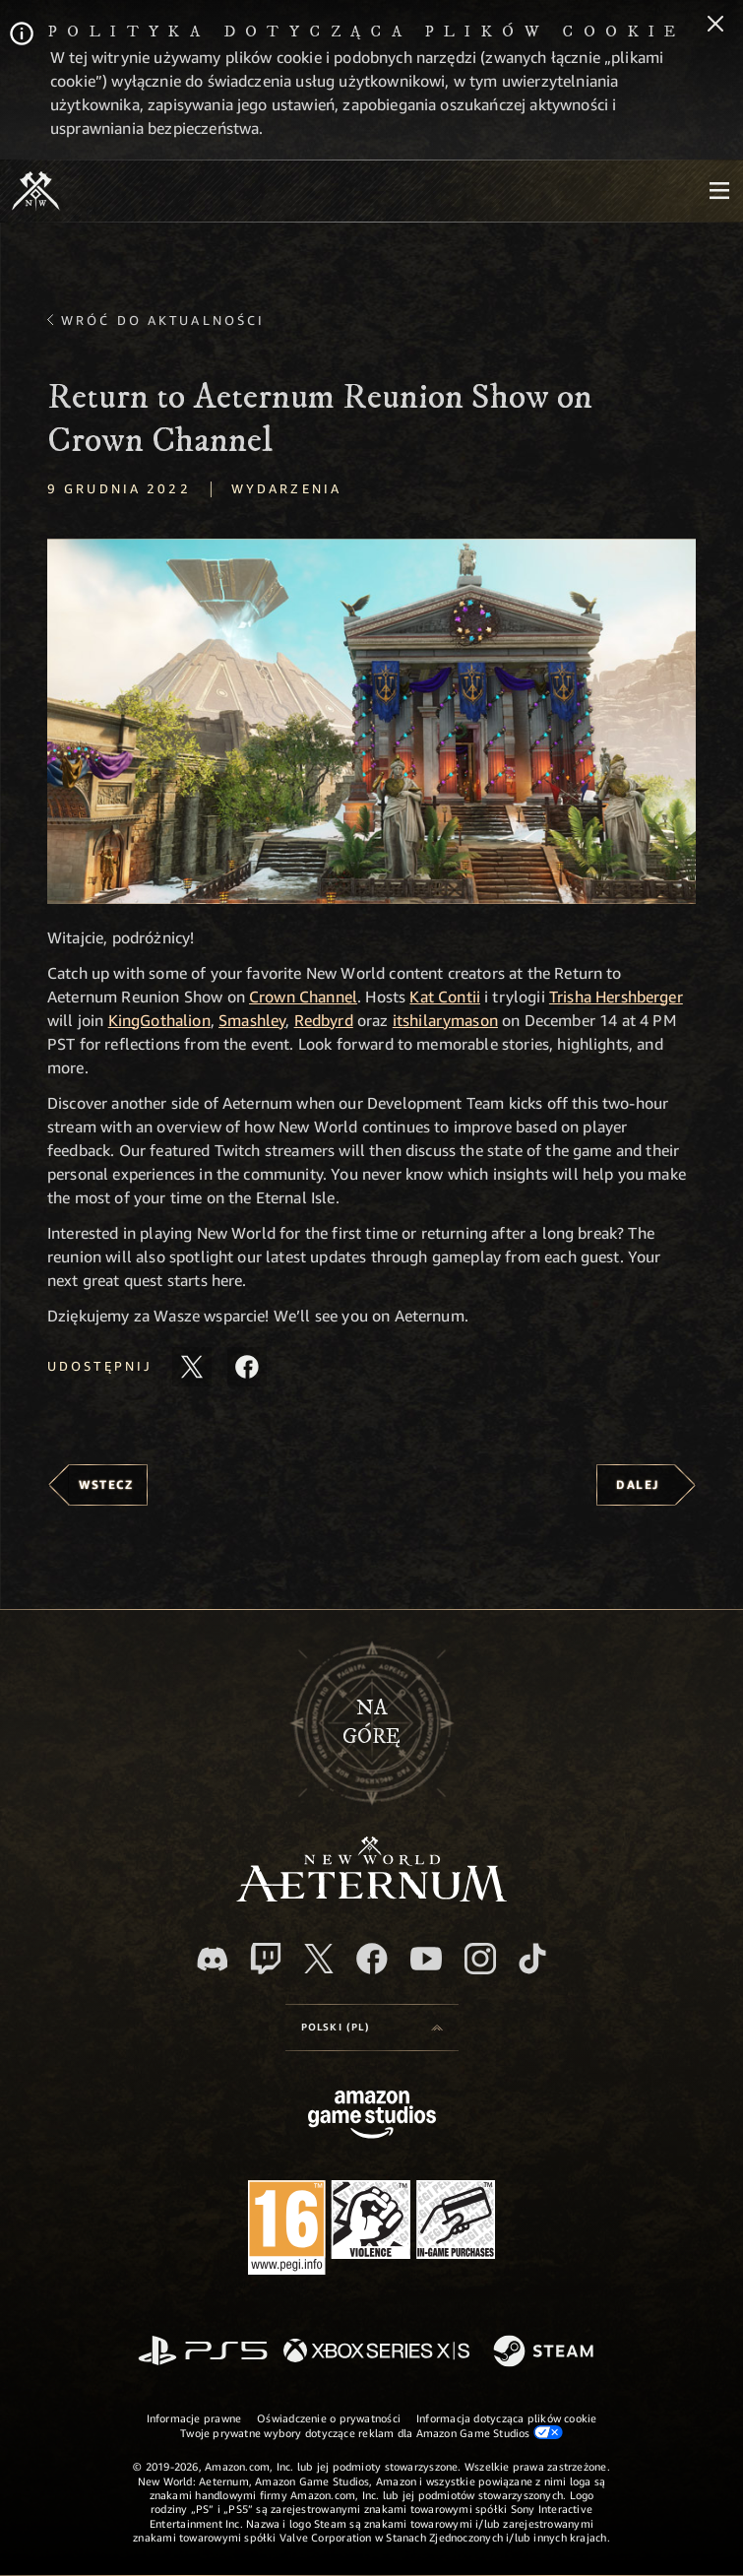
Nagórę (371, 1722)
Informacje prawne (194, 2418)
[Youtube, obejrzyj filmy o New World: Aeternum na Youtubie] (426, 1958)
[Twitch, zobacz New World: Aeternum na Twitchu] (265, 1958)
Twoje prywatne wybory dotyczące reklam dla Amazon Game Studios (371, 2432)
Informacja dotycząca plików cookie (506, 2418)
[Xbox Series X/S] (376, 2352)
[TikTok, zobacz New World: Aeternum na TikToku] (532, 1958)
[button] (371, 721)
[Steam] (545, 2352)
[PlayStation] (203, 2352)
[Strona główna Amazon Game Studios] (372, 2117)
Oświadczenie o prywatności (329, 2418)
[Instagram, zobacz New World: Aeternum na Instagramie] (480, 1958)
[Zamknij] (715, 25)
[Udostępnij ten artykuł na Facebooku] (247, 1366)
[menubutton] (719, 191)
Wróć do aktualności (163, 320)
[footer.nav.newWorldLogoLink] (371, 1896)
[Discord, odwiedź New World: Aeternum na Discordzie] (212, 1959)
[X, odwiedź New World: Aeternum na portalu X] (319, 1958)
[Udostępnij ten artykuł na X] (192, 1366)
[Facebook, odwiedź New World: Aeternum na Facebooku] (372, 1958)
